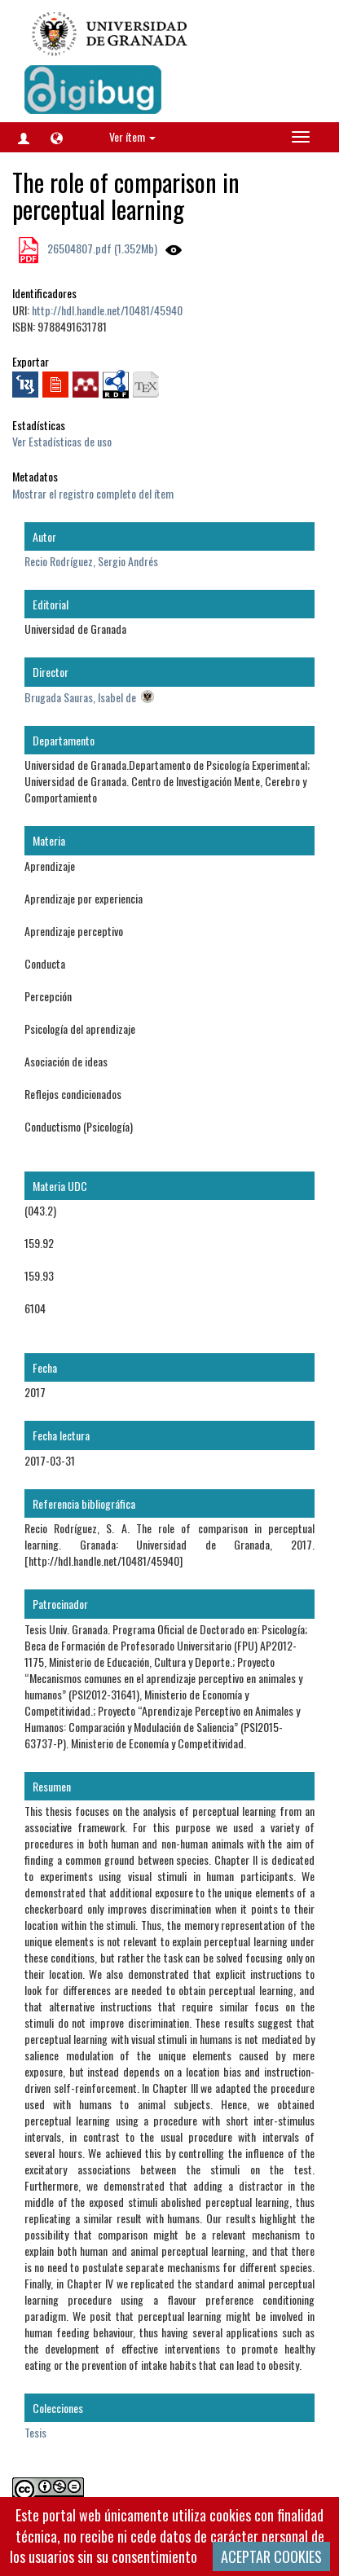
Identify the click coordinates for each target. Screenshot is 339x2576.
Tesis (35, 2432)
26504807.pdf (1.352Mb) (101, 248)
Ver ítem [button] (132, 136)
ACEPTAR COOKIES (271, 2556)
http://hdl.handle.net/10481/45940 (107, 310)
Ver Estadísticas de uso (62, 441)
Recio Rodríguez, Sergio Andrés (91, 560)
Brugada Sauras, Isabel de (80, 697)
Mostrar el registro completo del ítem (93, 493)
